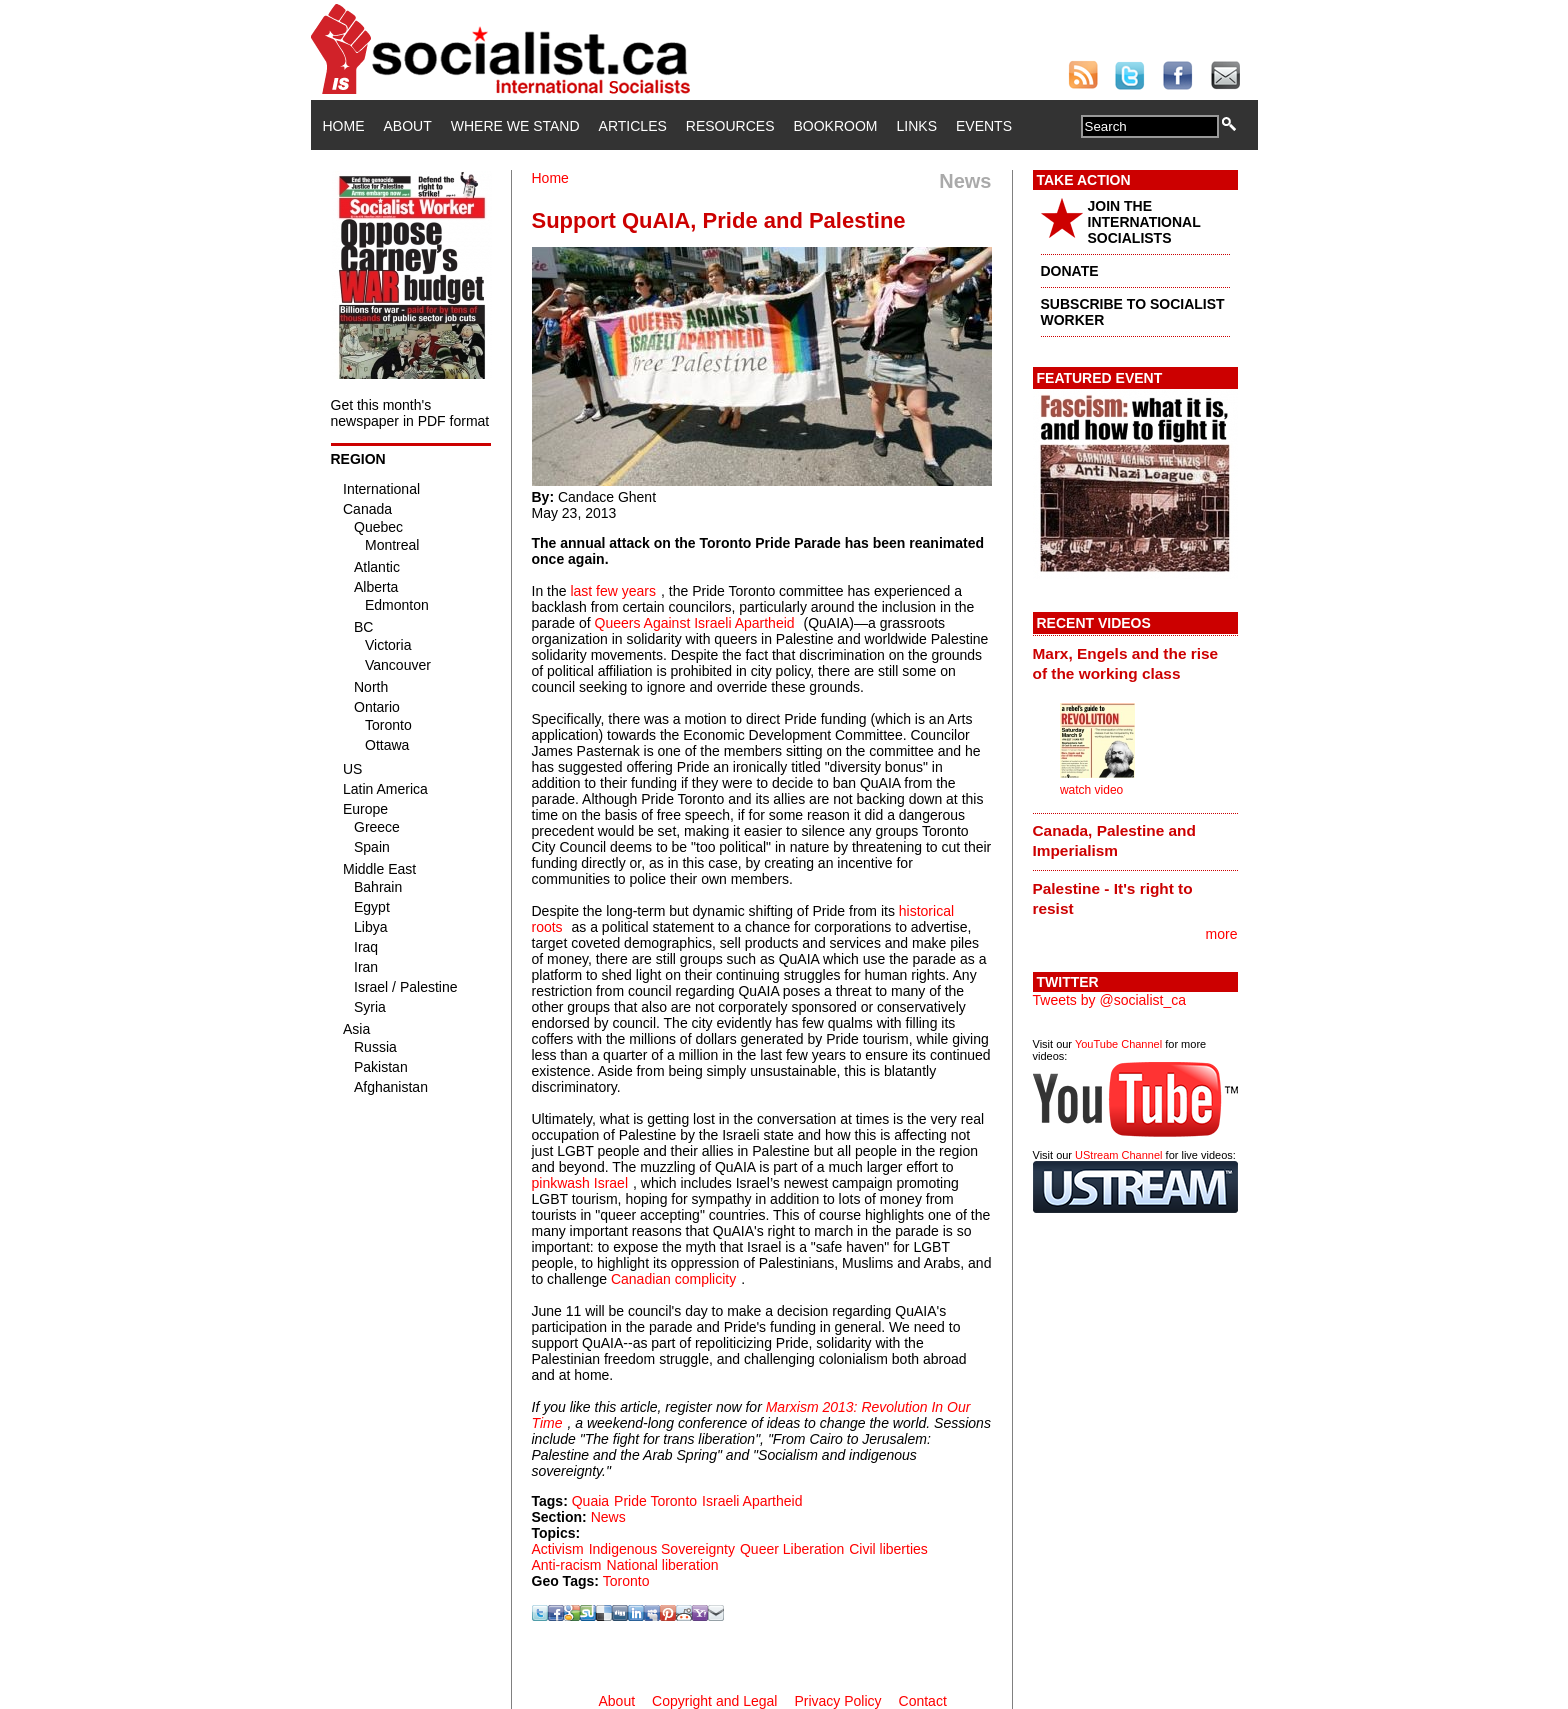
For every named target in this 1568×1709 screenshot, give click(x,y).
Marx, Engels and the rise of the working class (1126, 663)
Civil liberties (888, 1549)
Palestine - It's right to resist (1113, 898)
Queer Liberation (792, 1549)
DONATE (1070, 271)
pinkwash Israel (580, 1183)
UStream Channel (1118, 1155)
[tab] (1135, 663)
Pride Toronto (655, 1501)
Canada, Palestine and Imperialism (1114, 840)
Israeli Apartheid (752, 1501)
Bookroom (836, 126)
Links (917, 126)
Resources (730, 126)
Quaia (590, 1501)
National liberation (663, 1565)
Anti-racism (567, 1565)
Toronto (626, 1581)
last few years (613, 591)
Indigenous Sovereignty (662, 1549)
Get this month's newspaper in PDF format (410, 413)
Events (984, 126)
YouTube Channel (1118, 1044)
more (1222, 934)
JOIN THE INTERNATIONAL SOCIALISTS (1144, 222)
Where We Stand (515, 126)
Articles (633, 126)
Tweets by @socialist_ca (1110, 1000)
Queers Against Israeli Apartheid (695, 623)
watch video (1091, 790)
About (408, 126)
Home (344, 126)
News (608, 1517)
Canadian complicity (673, 1279)
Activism (558, 1549)
